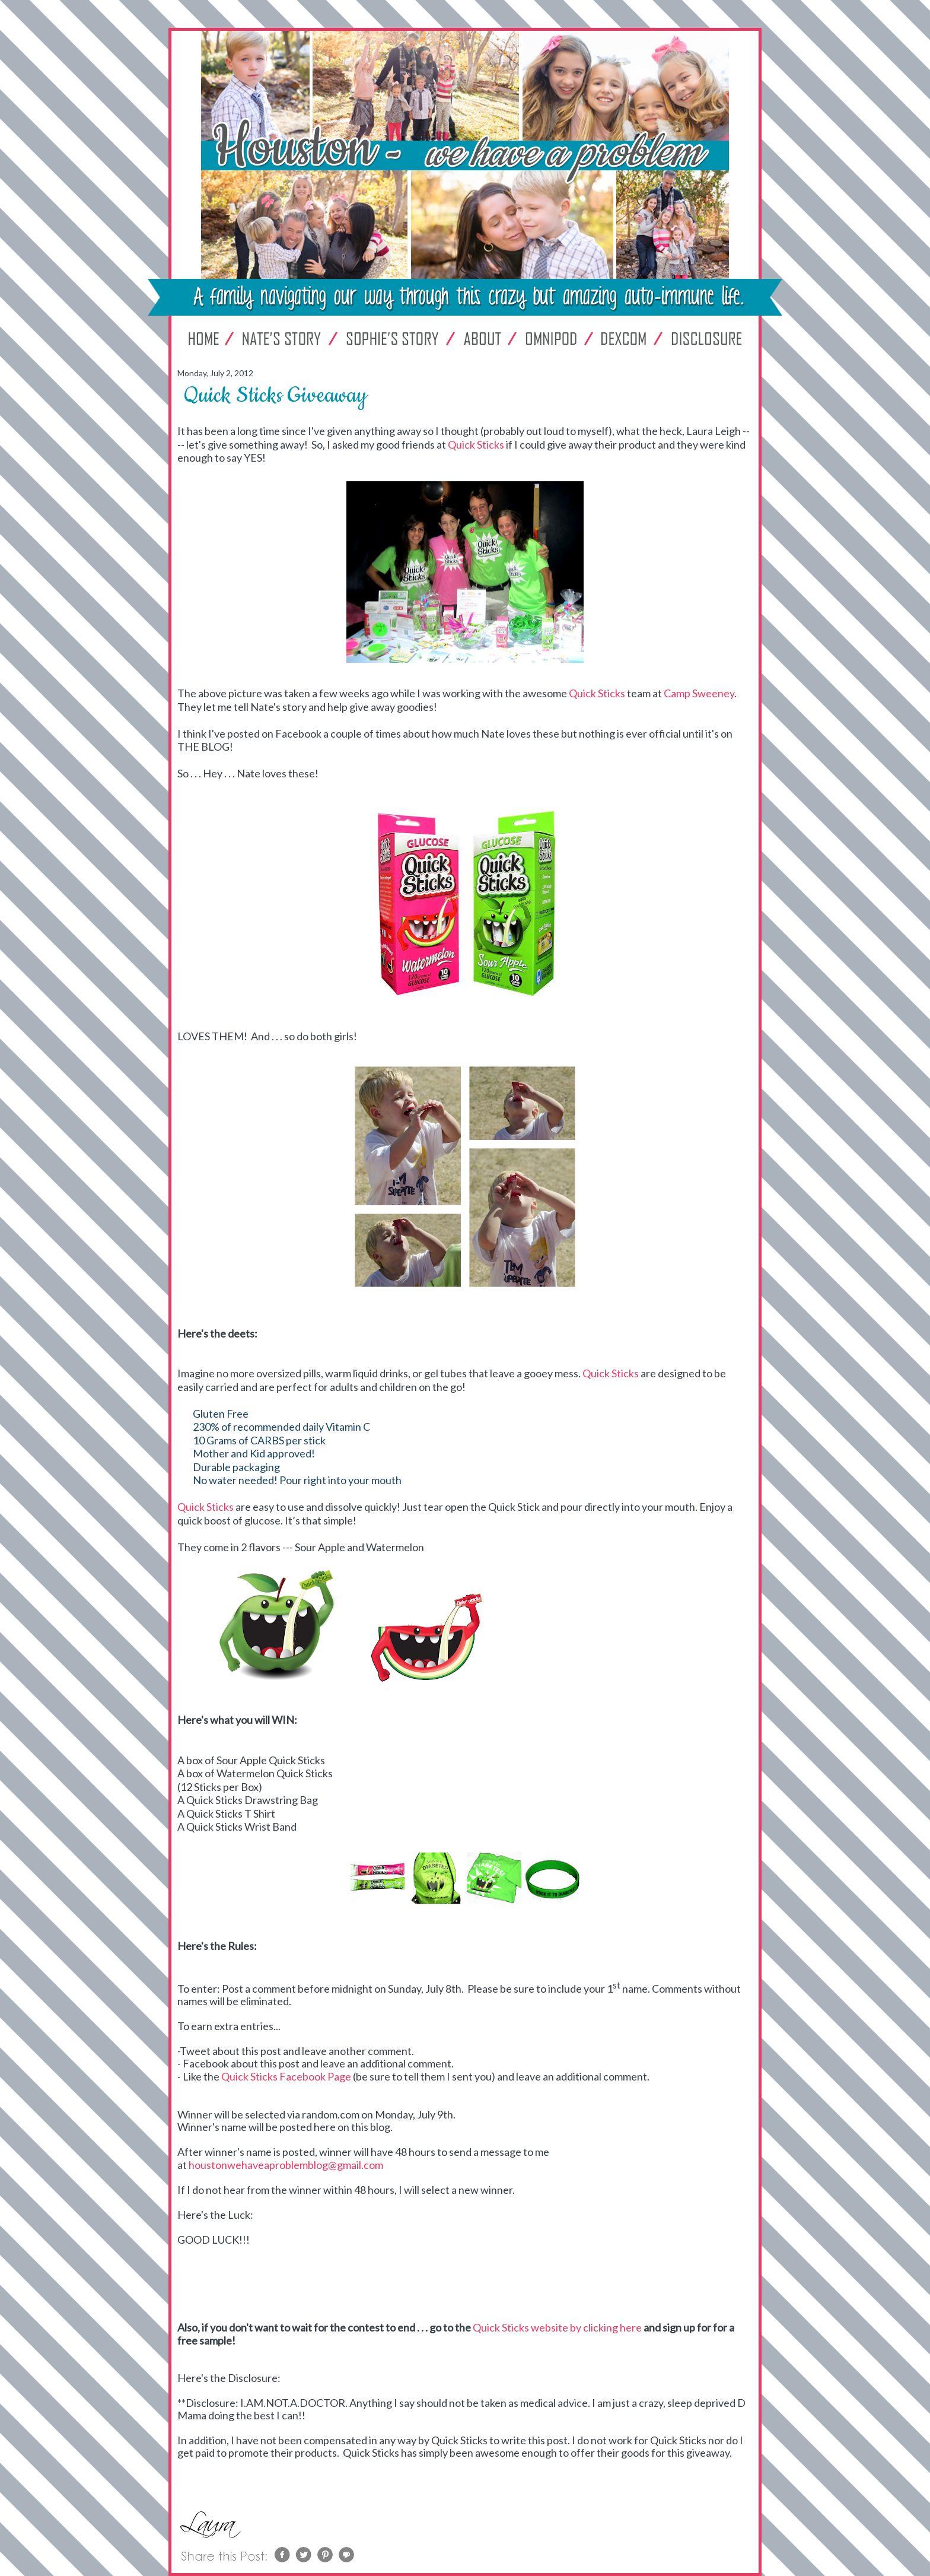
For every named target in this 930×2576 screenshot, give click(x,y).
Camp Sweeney (699, 693)
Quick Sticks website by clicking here (557, 2327)
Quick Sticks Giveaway (275, 395)
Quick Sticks (476, 444)
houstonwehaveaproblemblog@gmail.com (286, 2164)
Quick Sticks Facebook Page (286, 2076)
